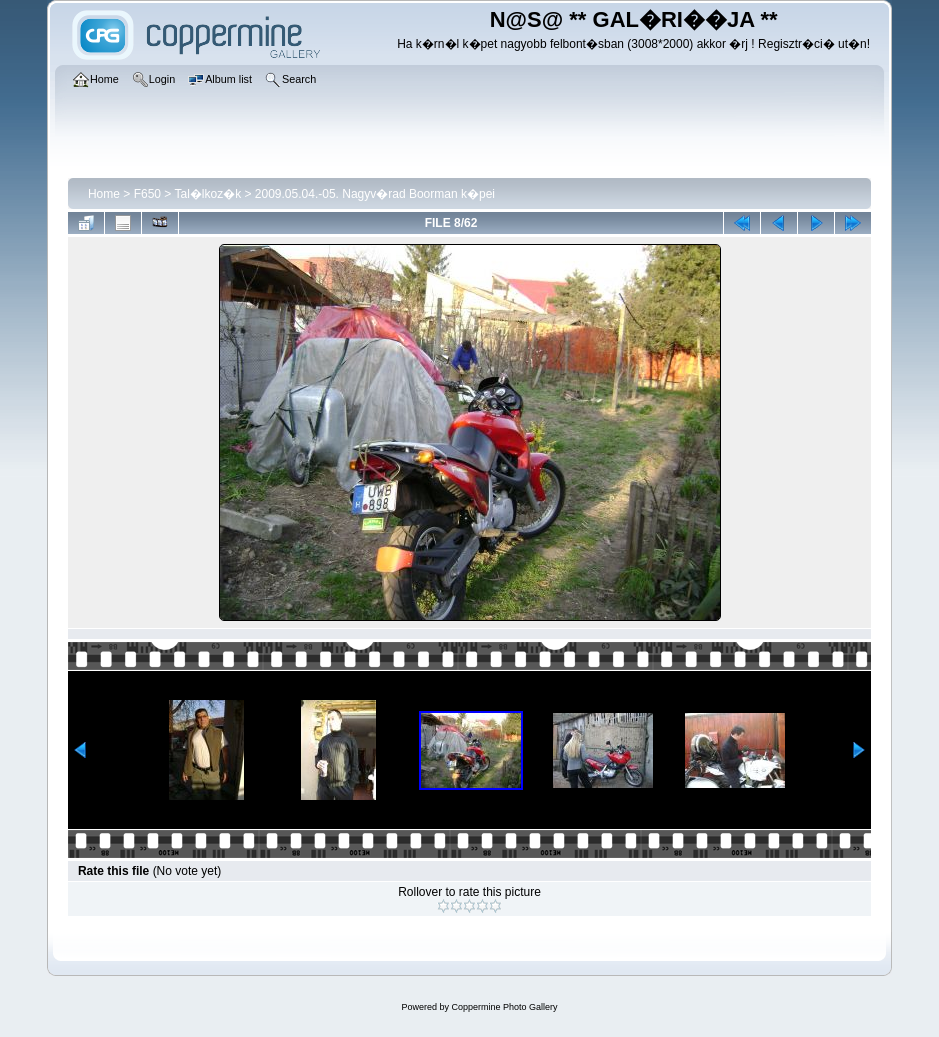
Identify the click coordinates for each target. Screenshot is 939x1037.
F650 (147, 194)
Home (104, 194)
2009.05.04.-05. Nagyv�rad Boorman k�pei (375, 194)
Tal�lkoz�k (207, 194)
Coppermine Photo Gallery (504, 1007)
